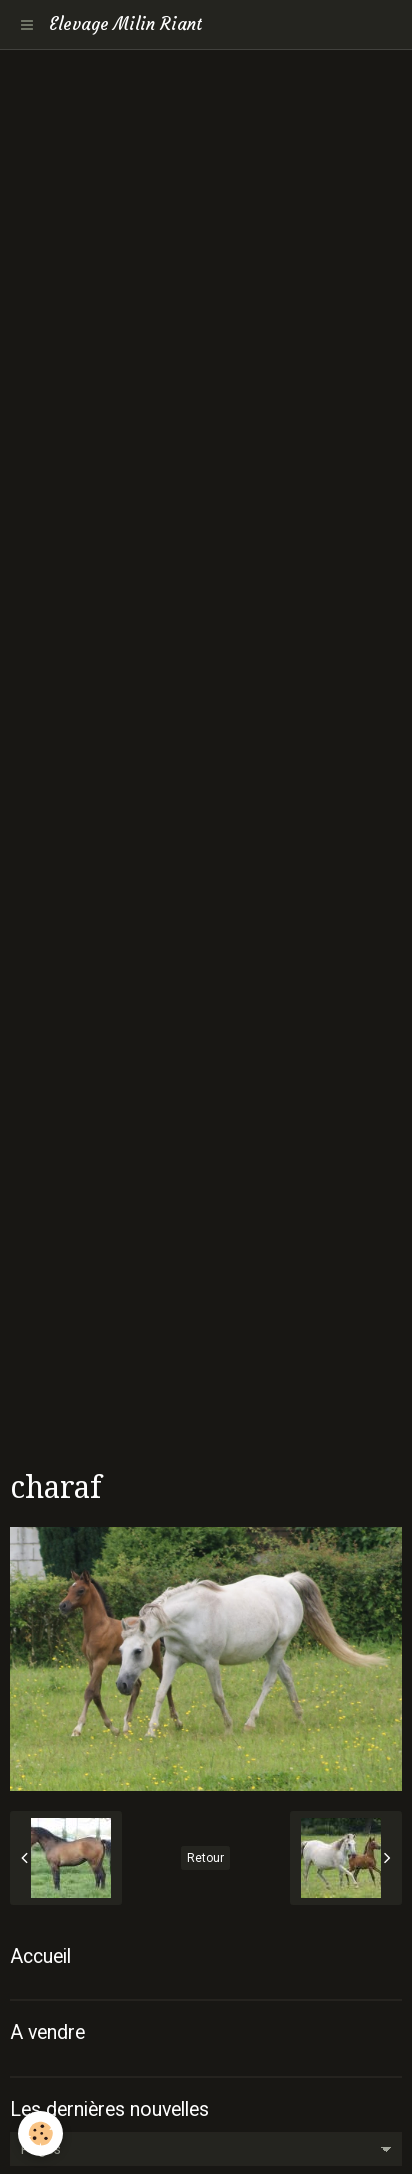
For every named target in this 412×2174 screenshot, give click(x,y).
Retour (205, 1858)
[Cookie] (40, 2133)
